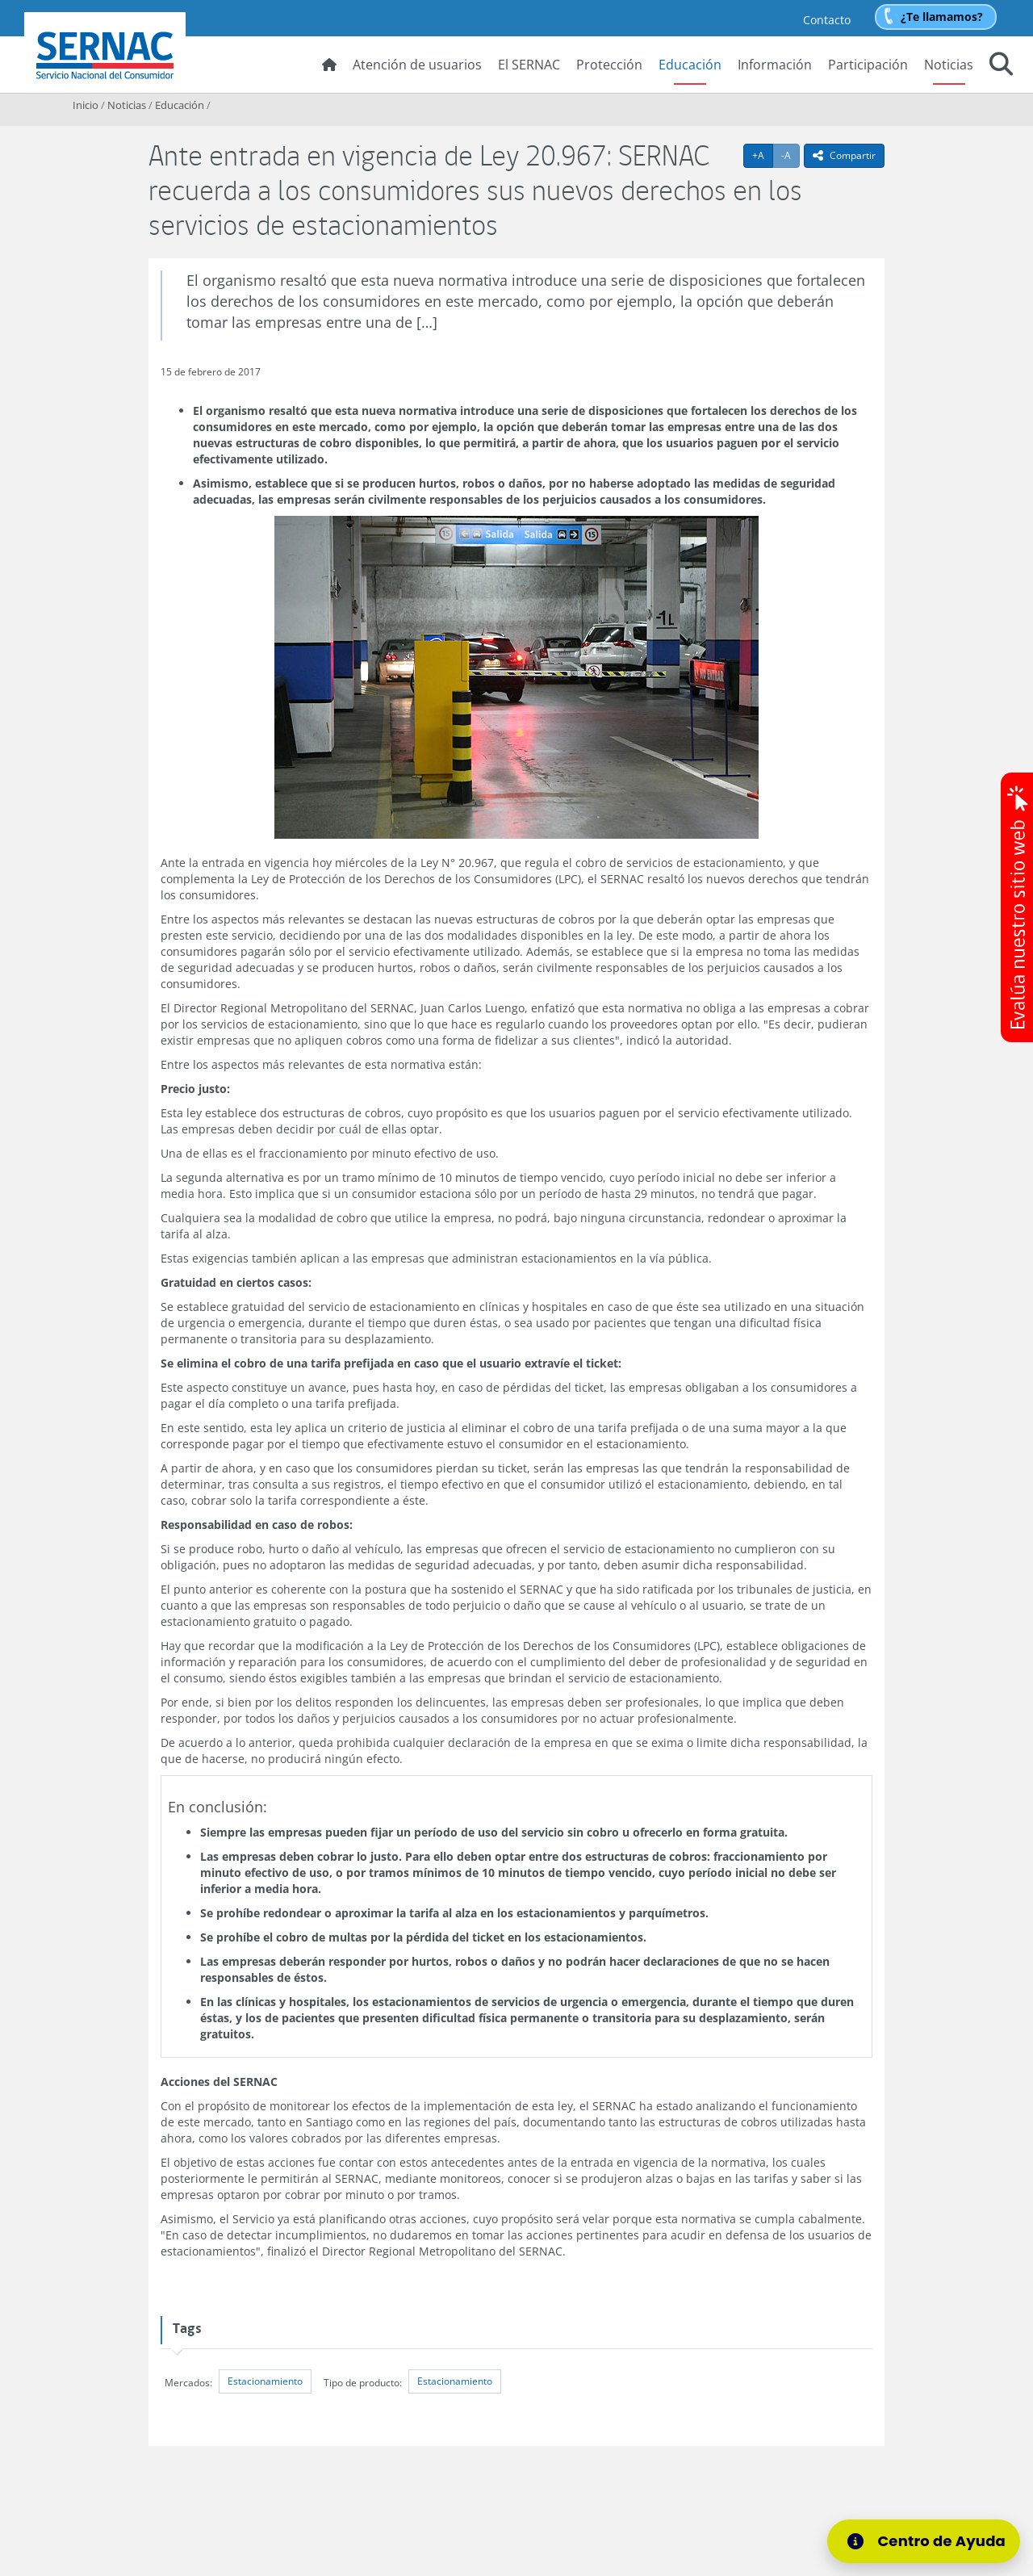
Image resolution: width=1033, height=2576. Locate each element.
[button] (1001, 66)
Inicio (85, 105)
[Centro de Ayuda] (923, 2541)
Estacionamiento (265, 2381)
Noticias (948, 64)
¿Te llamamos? (942, 16)
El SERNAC (529, 64)
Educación (690, 64)
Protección (609, 64)
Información (775, 64)
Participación (868, 64)
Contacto (827, 19)
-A (790, 155)
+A (762, 155)
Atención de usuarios (417, 64)
